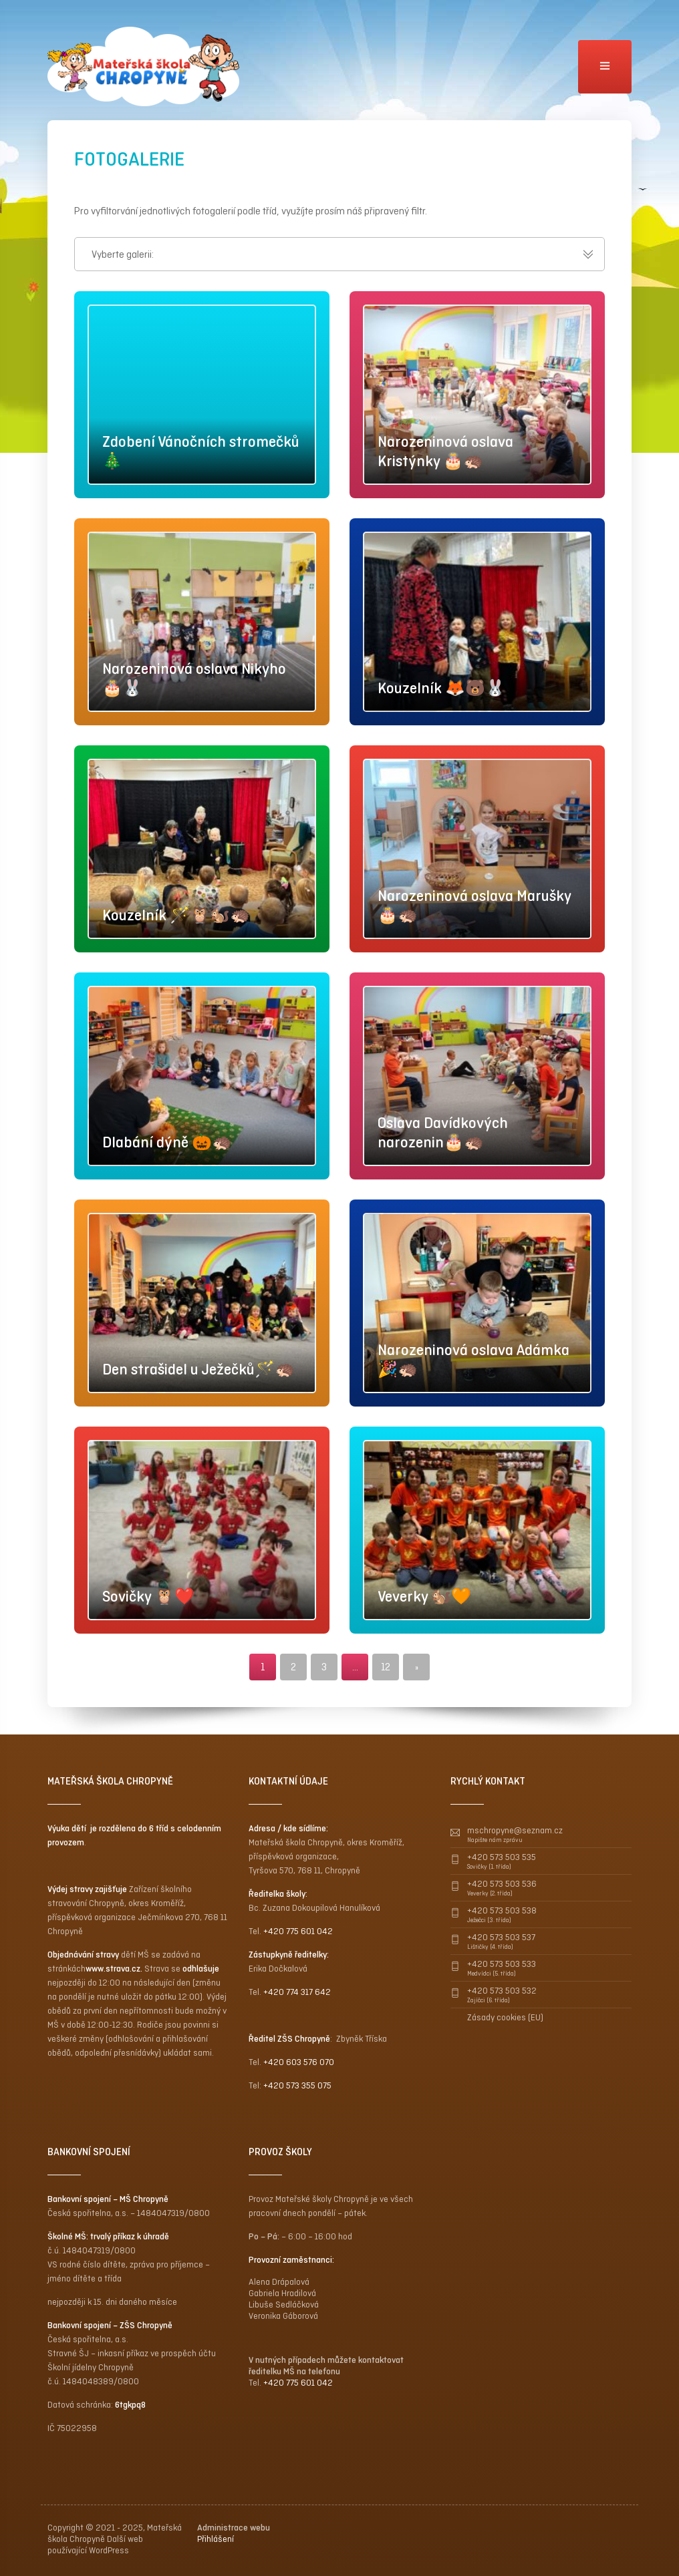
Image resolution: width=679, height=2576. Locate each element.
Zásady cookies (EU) (505, 2017)
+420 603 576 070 (298, 2062)
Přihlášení (215, 2539)
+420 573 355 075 (297, 2085)
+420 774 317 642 (297, 1992)
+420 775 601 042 (298, 1931)
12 (385, 1666)
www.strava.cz (113, 1968)
